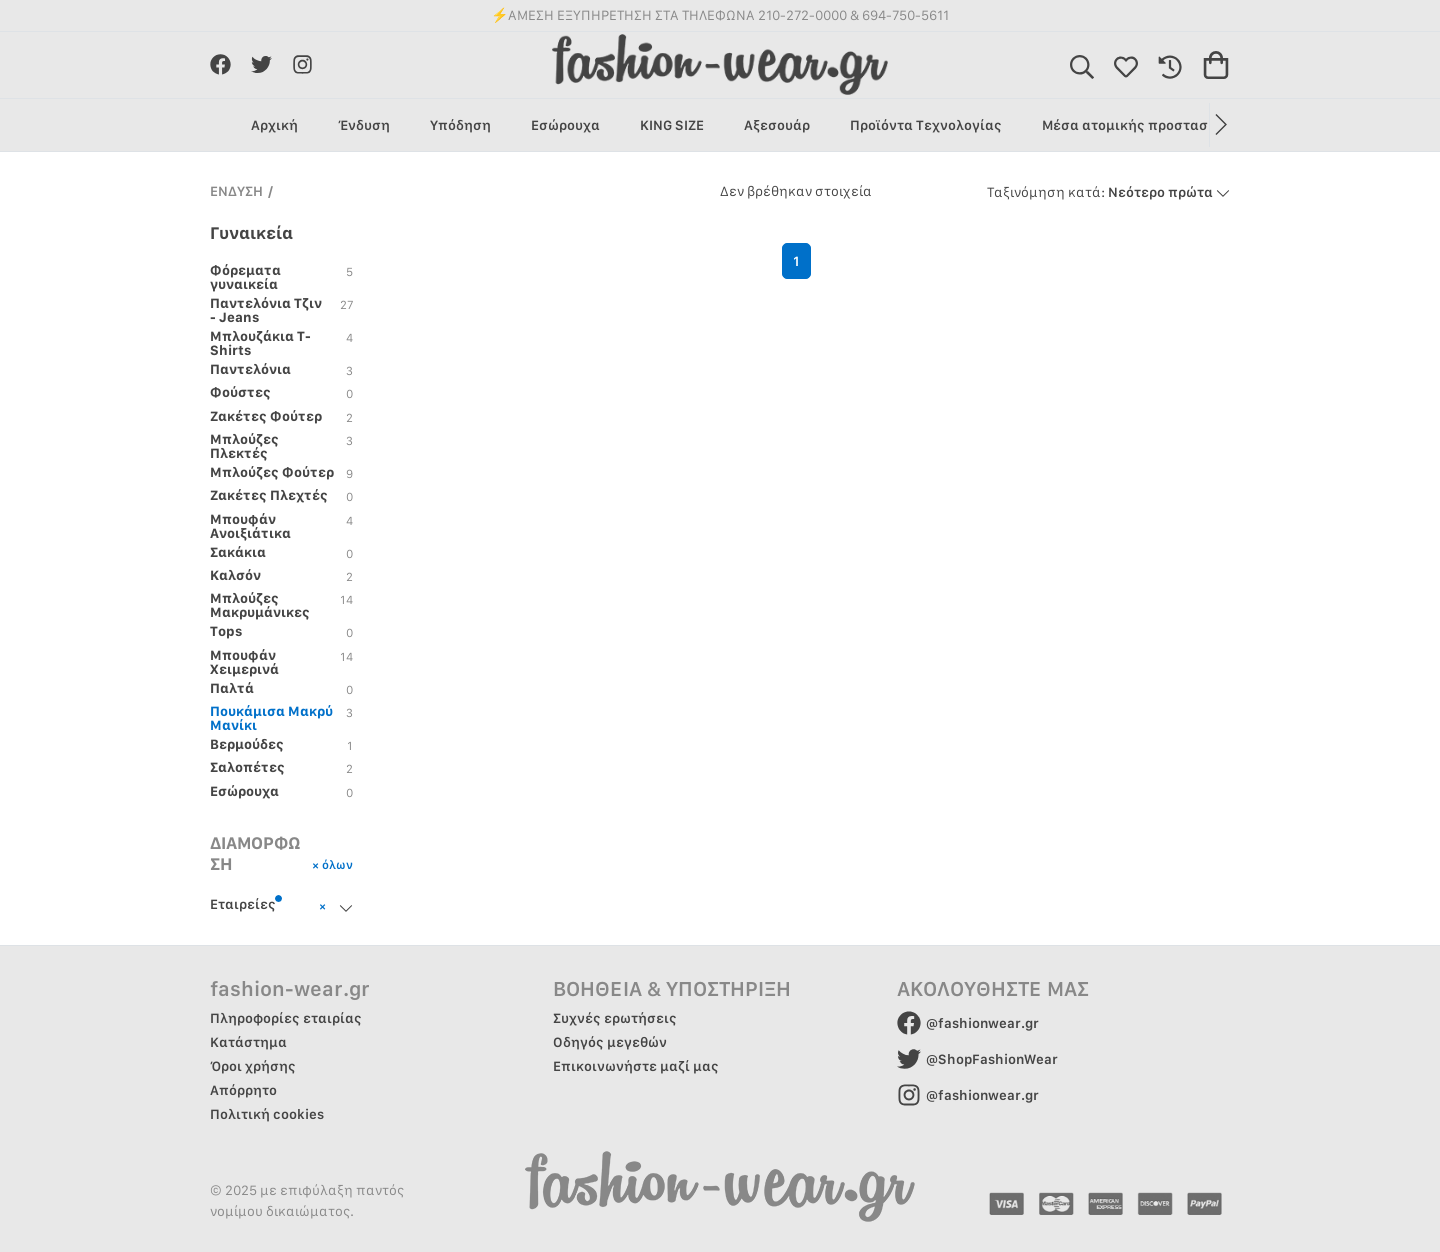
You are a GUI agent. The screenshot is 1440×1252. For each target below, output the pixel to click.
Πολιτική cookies (267, 1114)
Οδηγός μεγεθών (610, 1042)
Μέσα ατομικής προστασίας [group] (1136, 125)
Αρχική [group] (274, 125)
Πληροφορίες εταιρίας (286, 1018)
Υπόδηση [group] (460, 125)
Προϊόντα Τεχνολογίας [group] (926, 125)
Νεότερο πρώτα (1108, 192)
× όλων (332, 864)
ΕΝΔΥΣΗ (236, 191)
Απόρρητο (243, 1090)
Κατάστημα (248, 1042)
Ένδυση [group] (364, 125)
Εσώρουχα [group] (565, 125)
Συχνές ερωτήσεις (615, 1018)
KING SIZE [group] (672, 125)
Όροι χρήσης (253, 1066)
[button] (1219, 125)
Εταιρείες (246, 903)
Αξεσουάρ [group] (777, 125)
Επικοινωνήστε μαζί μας (636, 1066)
